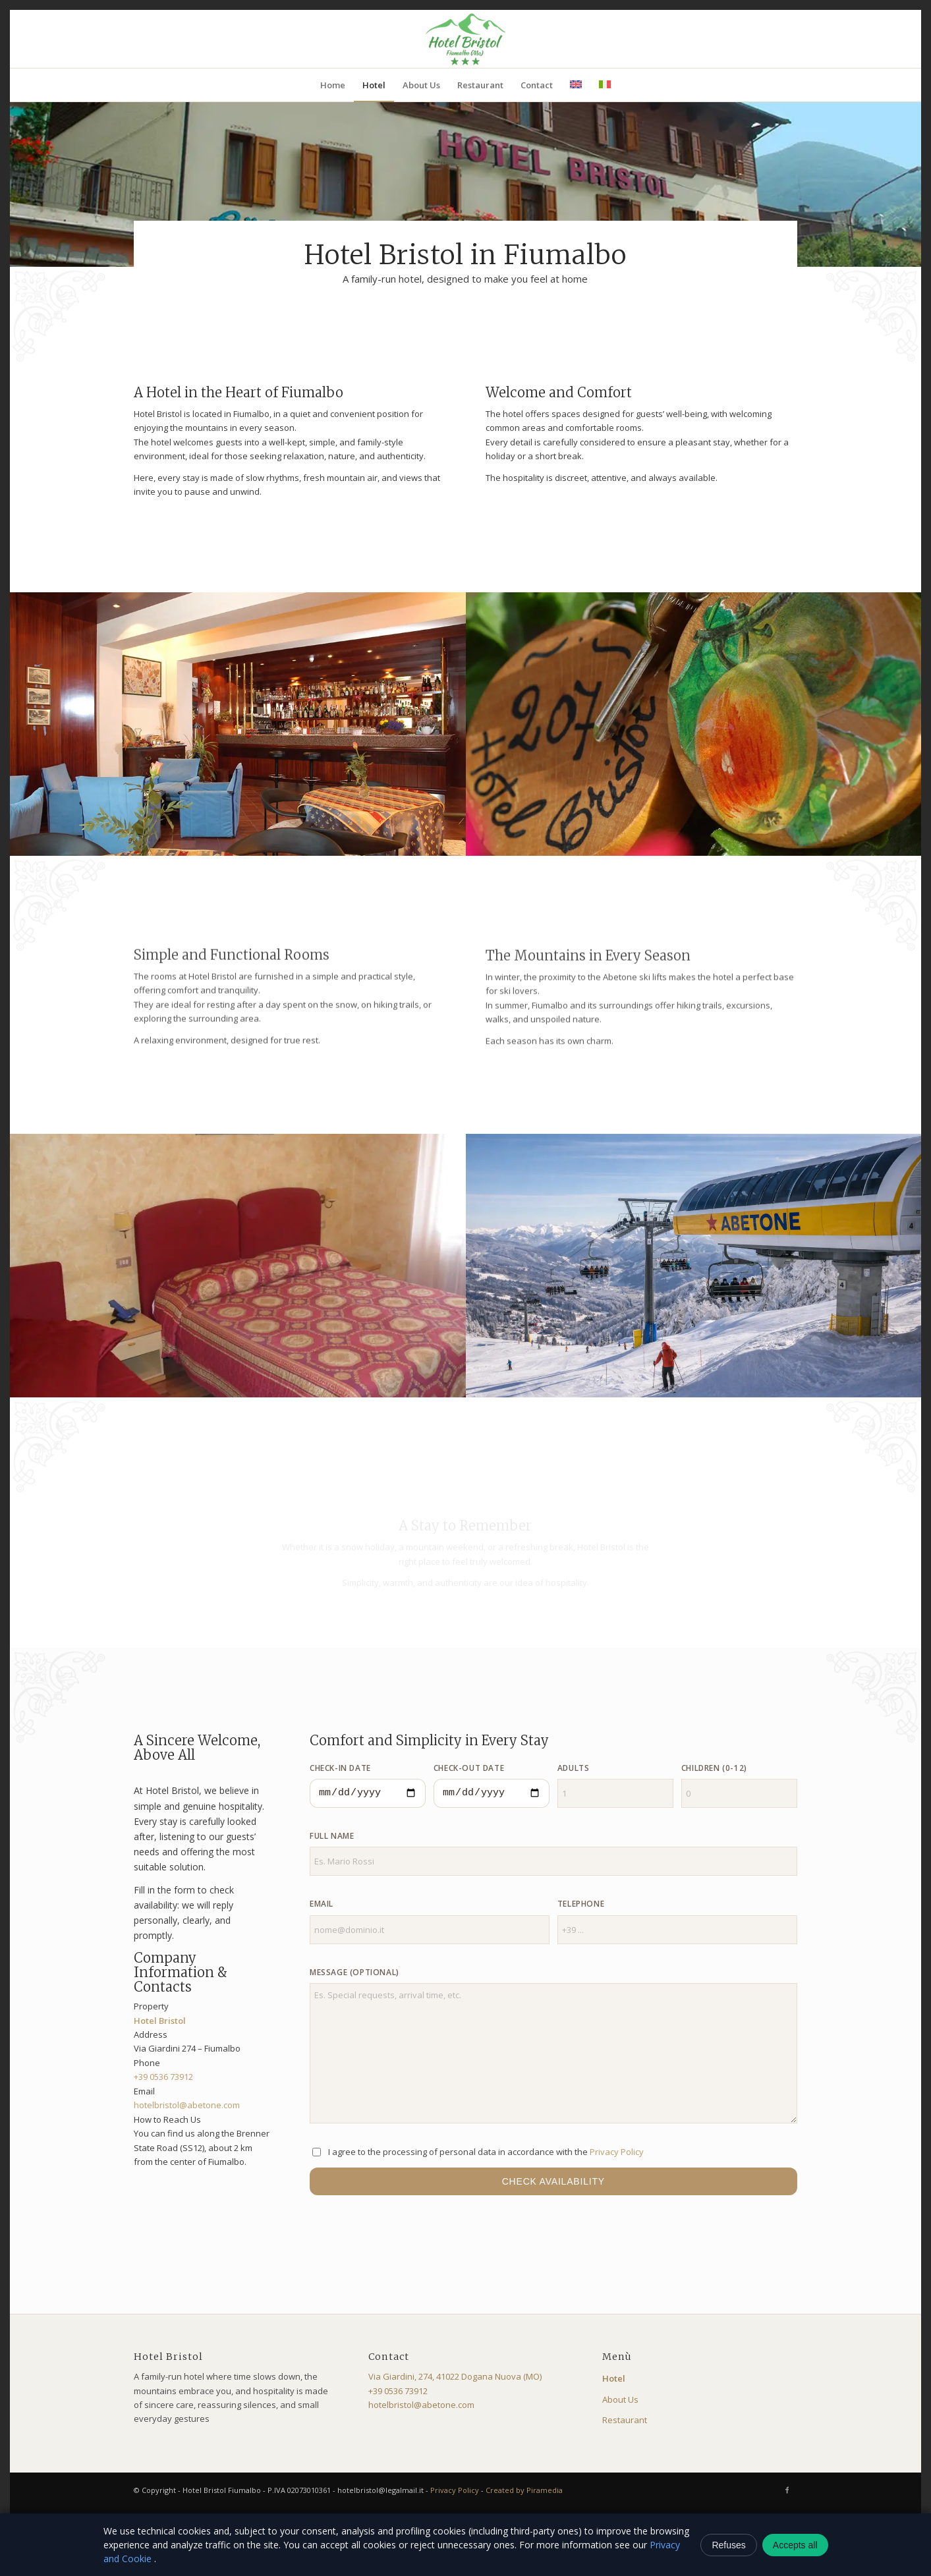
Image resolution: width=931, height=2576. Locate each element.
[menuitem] (333, 85)
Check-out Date (469, 1768)
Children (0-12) (714, 1768)
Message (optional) (354, 1972)
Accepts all (795, 2545)
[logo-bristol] (465, 39)
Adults (573, 1768)
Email (321, 1903)
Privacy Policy (617, 2152)
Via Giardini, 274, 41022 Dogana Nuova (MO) (455, 2376)
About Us (620, 2399)
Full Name (332, 1835)
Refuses (728, 2545)
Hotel (613, 2378)
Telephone (580, 1903)
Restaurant (624, 2420)
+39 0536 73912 (163, 2077)
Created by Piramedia (524, 2490)
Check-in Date (340, 1768)
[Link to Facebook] (787, 2490)
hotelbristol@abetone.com (187, 2105)
